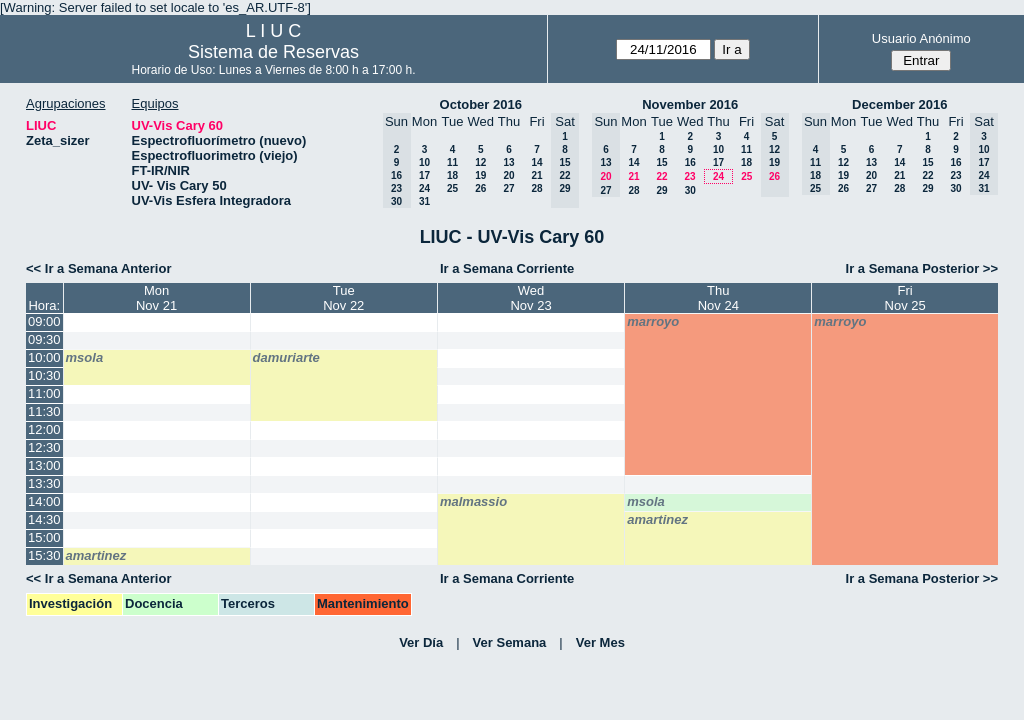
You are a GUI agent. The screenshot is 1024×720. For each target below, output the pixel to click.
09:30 (44, 339)
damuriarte (286, 357)
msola (85, 357)
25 (452, 188)
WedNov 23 (530, 298)
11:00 (44, 393)
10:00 (44, 357)
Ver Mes (600, 642)
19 (480, 175)
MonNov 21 (156, 298)
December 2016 (899, 104)
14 (536, 162)
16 (690, 162)
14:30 (44, 519)
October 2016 (481, 104)
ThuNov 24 (718, 298)
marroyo (653, 321)
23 (689, 176)
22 (661, 176)
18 (452, 175)
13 (508, 162)
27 (508, 188)
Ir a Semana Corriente (507, 268)
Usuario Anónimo (921, 38)
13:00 (44, 465)
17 (424, 175)
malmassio (473, 501)
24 (424, 188)
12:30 (44, 447)
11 (452, 162)
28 (536, 188)
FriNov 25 (905, 298)
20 (508, 175)
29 (661, 190)
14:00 (44, 501)
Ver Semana (510, 642)
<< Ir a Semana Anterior (98, 268)
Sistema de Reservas (273, 52)
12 (480, 162)
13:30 (44, 483)
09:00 (44, 321)
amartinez (657, 519)
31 (424, 201)
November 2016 (690, 104)
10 (424, 162)
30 (690, 190)
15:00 (44, 537)
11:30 (44, 411)
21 (536, 175)
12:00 (44, 429)
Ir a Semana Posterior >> (922, 268)
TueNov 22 (343, 298)
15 (661, 162)
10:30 (44, 375)
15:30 (44, 555)
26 (480, 188)
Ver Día (421, 642)
